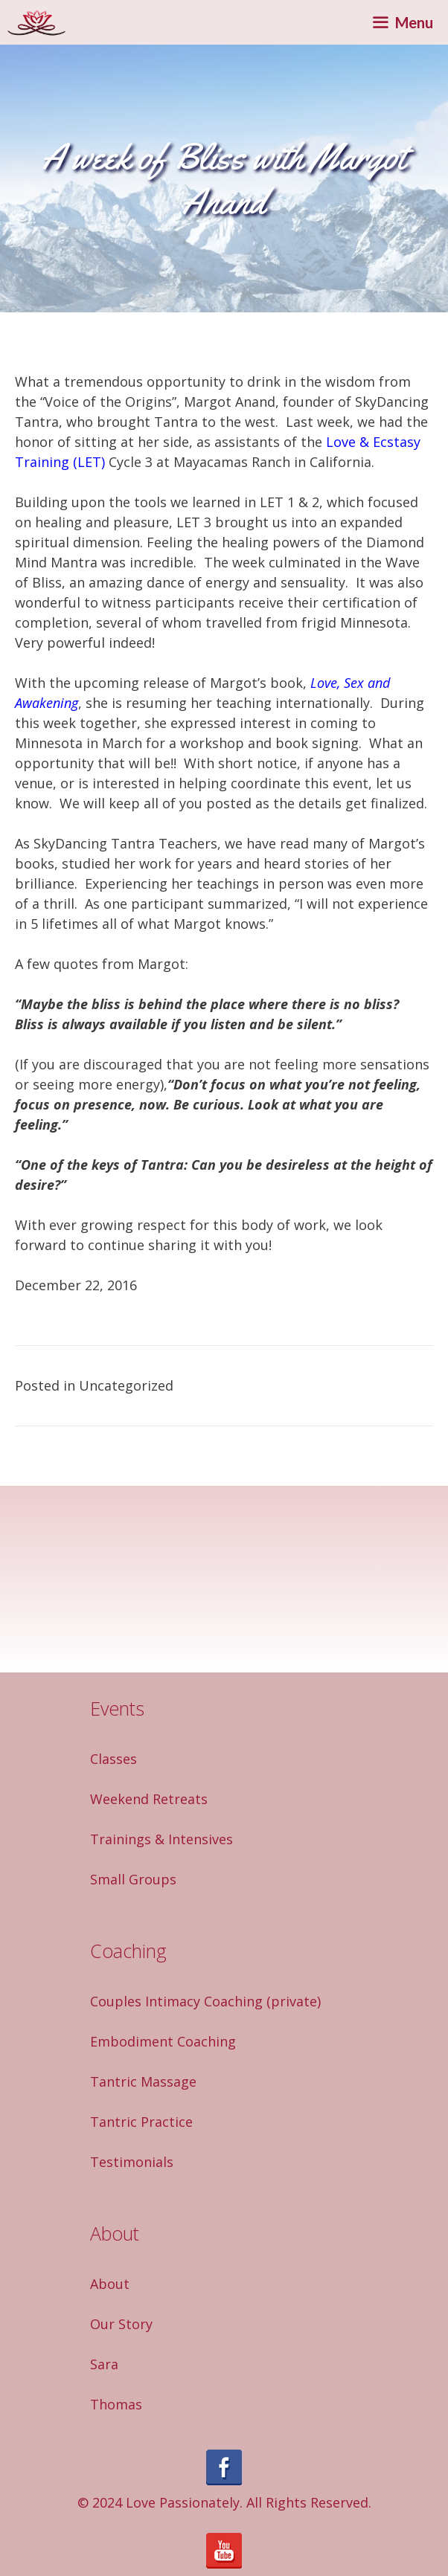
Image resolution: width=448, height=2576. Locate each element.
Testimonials (131, 2162)
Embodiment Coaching (163, 2041)
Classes (113, 1759)
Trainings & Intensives (161, 1839)
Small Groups (133, 1879)
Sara (104, 2364)
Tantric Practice (141, 2122)
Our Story (121, 2324)
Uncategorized (126, 1385)
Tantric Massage (143, 2081)
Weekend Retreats (149, 1799)
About (109, 2284)
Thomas (116, 2404)
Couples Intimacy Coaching (176, 2001)
